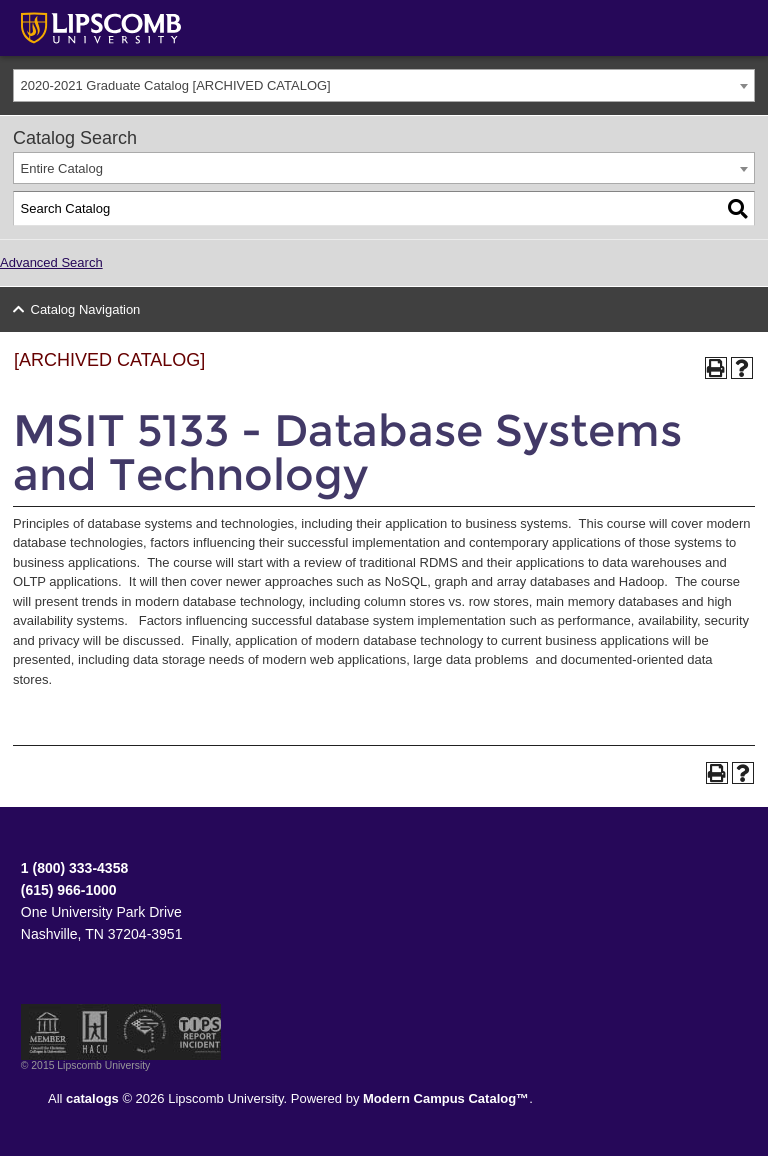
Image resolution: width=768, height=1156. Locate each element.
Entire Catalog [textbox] (62, 168)
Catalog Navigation (86, 309)
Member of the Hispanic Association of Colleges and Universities (95, 1032)
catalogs (92, 1098)
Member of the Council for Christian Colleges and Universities (48, 1032)
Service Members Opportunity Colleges (145, 1032)
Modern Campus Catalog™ (446, 1098)
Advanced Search (51, 262)
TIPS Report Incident (198, 1032)
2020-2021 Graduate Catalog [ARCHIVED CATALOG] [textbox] (176, 85)
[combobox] (384, 85)
